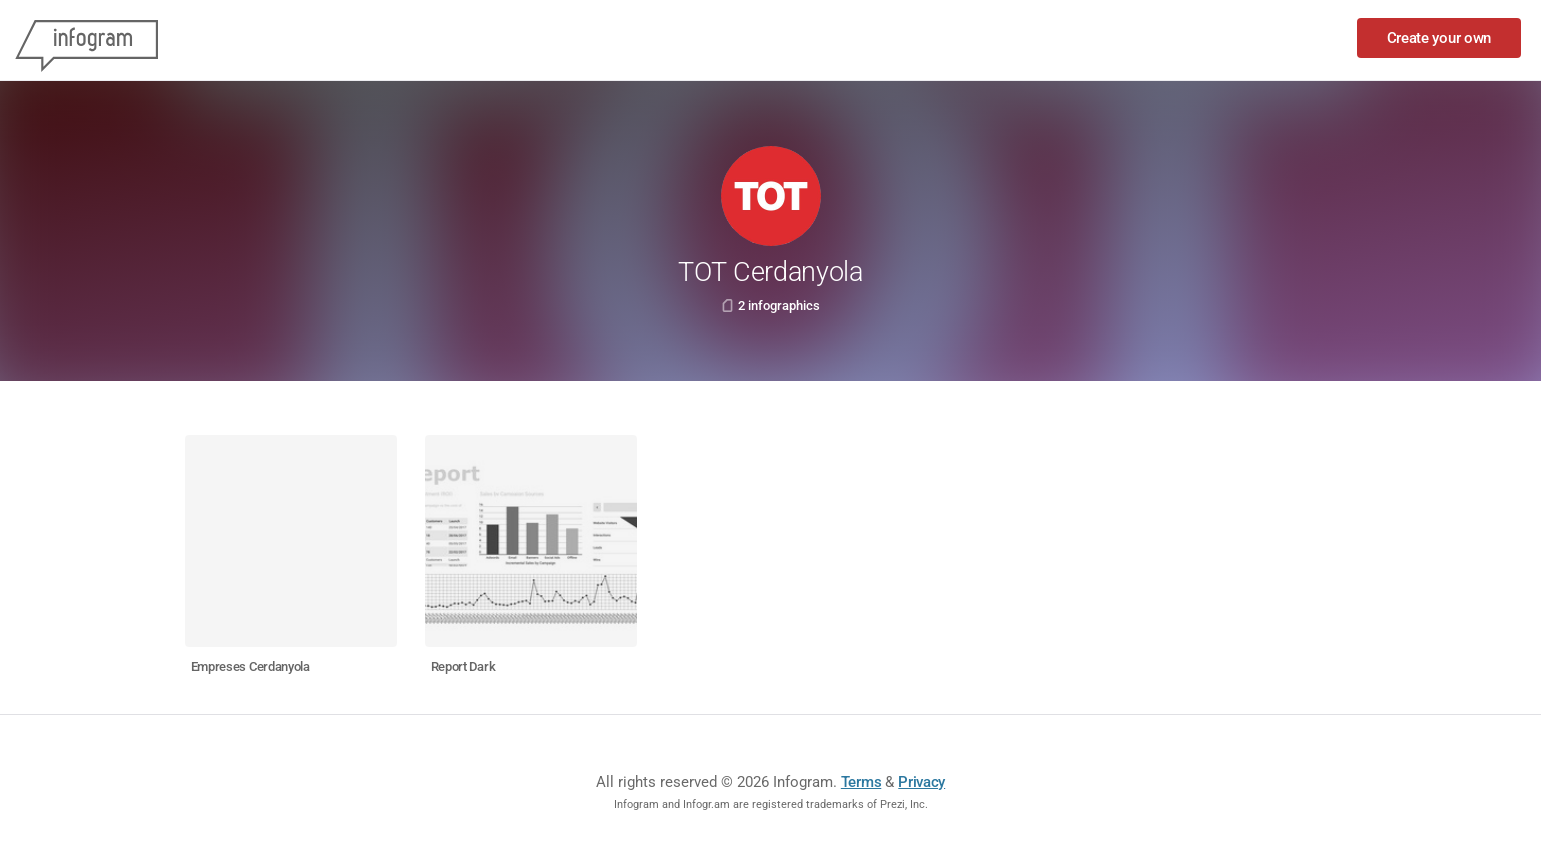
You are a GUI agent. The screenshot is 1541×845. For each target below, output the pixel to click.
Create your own (1439, 38)
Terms (861, 782)
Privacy (921, 782)
